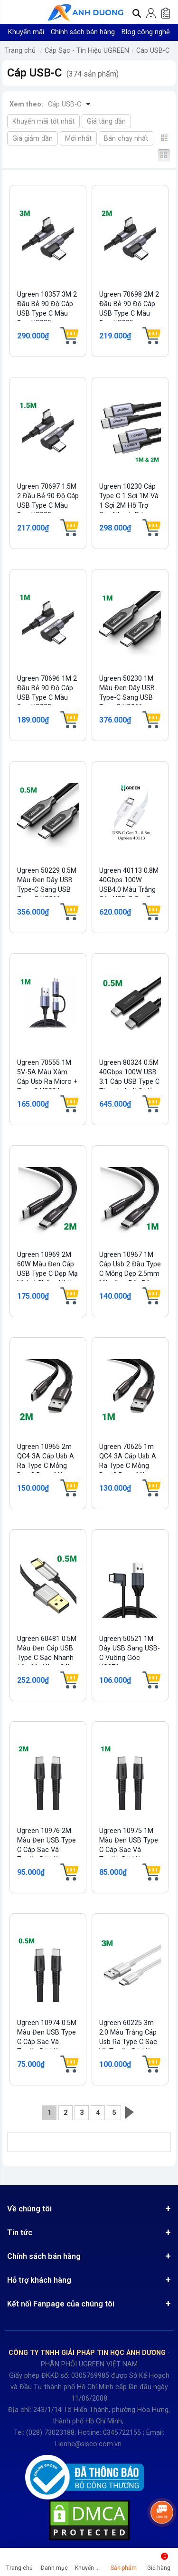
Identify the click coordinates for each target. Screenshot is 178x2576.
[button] (10, 12)
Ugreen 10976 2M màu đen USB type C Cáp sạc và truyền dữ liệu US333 (46, 1850)
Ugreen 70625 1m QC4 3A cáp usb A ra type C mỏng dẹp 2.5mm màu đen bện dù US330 (128, 1466)
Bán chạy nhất (126, 139)
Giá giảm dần (32, 139)
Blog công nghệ (146, 32)
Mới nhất (78, 139)
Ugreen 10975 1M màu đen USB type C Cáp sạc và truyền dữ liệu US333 (128, 1850)
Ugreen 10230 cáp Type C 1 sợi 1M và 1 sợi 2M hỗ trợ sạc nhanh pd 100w (129, 505)
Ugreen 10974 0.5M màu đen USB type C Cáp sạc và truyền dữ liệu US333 (46, 2042)
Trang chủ (20, 51)
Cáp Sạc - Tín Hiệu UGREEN (87, 51)
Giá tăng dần (106, 121)
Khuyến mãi (26, 32)
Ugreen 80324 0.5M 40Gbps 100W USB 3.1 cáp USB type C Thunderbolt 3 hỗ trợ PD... (129, 1082)
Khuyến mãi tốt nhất (43, 121)
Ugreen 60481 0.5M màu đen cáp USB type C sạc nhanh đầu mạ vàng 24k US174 (46, 1658)
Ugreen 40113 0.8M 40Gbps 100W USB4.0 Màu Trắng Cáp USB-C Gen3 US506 (129, 890)
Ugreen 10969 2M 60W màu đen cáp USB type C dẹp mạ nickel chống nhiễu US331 (47, 1274)
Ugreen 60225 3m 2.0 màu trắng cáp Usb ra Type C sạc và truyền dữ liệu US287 (128, 2042)
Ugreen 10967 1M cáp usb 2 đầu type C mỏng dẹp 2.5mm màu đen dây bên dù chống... (130, 1274)
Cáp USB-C (152, 51)
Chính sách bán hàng (83, 32)
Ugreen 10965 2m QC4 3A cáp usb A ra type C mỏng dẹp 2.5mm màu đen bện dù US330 (46, 1466)
